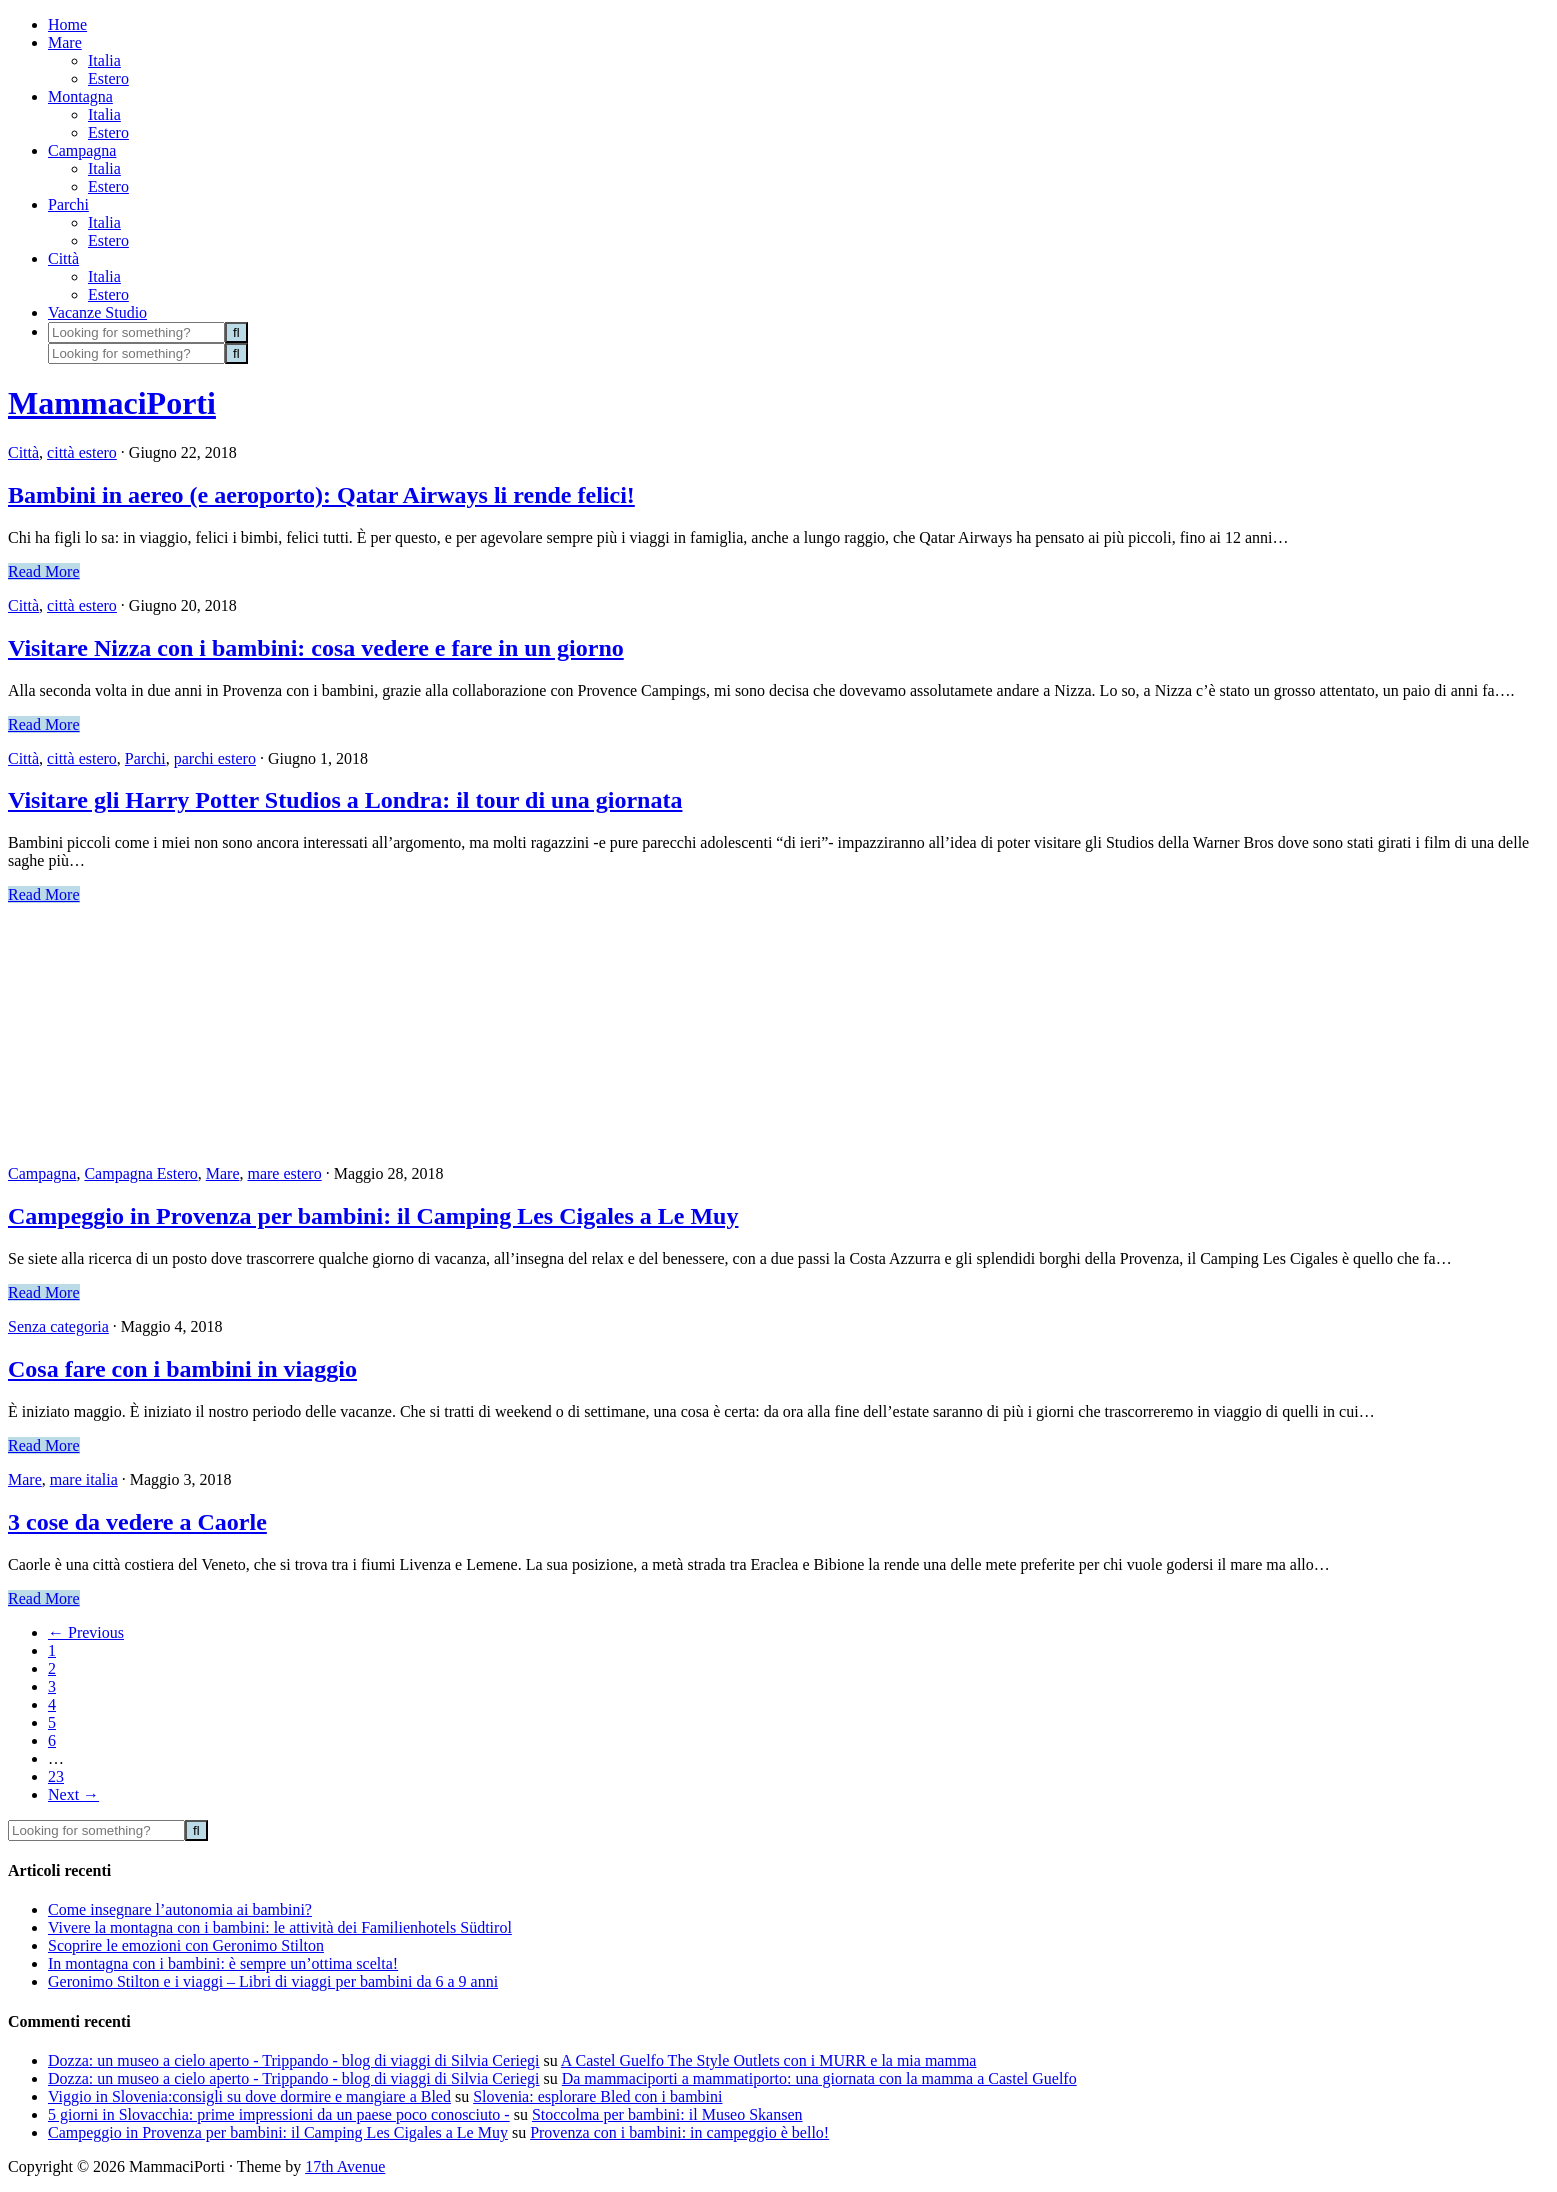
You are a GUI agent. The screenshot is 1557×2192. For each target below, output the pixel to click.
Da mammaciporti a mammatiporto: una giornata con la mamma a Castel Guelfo (819, 2078)
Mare (223, 1173)
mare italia (84, 1479)
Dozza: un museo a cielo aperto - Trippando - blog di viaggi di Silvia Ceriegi (293, 2060)
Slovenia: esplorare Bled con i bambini (597, 2096)
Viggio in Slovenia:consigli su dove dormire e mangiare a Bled (249, 2096)
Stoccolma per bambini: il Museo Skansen (667, 2114)
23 (56, 1776)
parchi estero (215, 758)
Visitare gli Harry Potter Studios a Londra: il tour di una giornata (345, 800)
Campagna (42, 1173)
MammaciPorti (112, 403)
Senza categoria (58, 1326)
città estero (82, 452)
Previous (86, 1632)
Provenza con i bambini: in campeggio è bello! (679, 2132)
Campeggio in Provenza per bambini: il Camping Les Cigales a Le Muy (373, 1216)
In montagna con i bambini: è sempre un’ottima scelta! (223, 1963)
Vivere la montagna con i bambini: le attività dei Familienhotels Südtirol (280, 1927)
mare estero (284, 1173)
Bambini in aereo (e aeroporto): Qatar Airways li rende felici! (321, 495)
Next (73, 1794)
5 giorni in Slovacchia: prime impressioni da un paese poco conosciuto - (279, 2114)
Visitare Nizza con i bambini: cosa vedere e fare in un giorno (316, 648)
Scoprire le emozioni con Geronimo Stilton (186, 1945)
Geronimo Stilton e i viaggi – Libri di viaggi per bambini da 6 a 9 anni (273, 1981)
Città (23, 452)
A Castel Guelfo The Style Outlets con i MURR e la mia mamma (769, 2060)
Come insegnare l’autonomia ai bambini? (180, 1909)
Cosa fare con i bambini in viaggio (182, 1369)
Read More (44, 571)
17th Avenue (345, 2166)
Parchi (145, 758)
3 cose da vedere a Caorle (137, 1522)
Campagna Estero (140, 1173)
